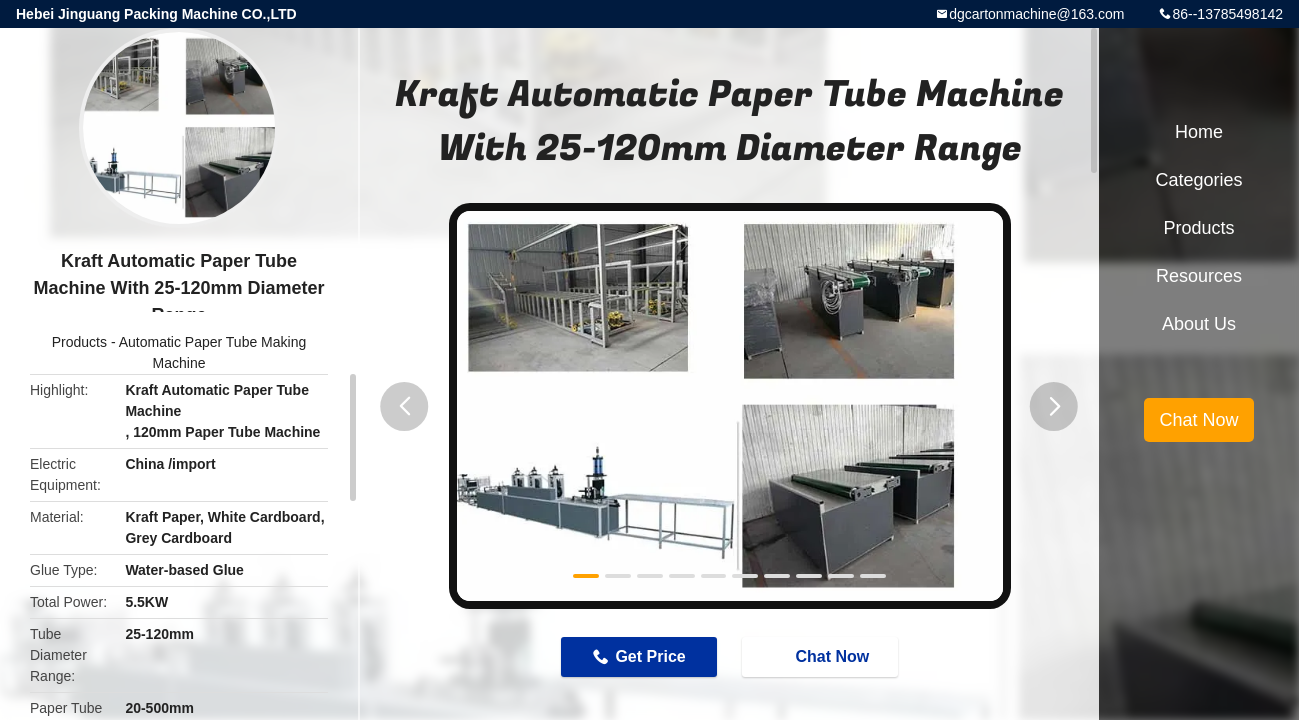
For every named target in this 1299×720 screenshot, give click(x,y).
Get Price (650, 656)
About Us (1199, 324)
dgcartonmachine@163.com (1036, 14)
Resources (1199, 276)
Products (79, 342)
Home (1199, 132)
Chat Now (823, 656)
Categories (1198, 180)
